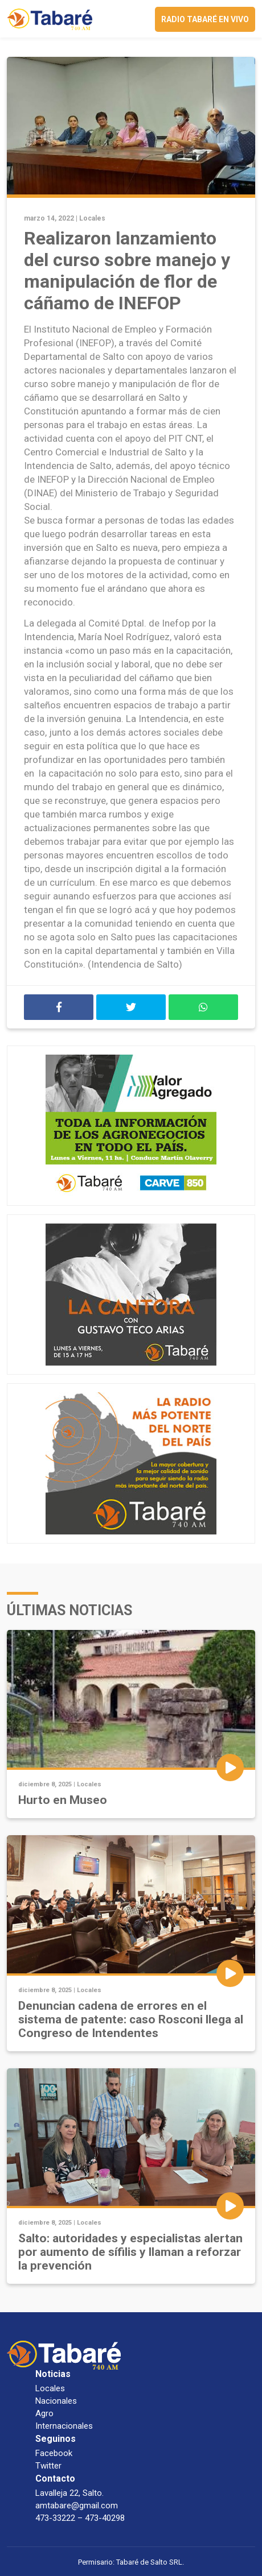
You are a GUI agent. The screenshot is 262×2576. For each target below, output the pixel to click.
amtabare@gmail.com (76, 2505)
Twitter (48, 2466)
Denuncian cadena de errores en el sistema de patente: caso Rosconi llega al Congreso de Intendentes (130, 2019)
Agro (44, 2413)
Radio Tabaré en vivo (205, 19)
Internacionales (64, 2426)
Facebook (53, 2453)
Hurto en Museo (62, 1800)
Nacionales (56, 2401)
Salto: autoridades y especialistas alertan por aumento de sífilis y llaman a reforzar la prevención (130, 2251)
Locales (92, 218)
